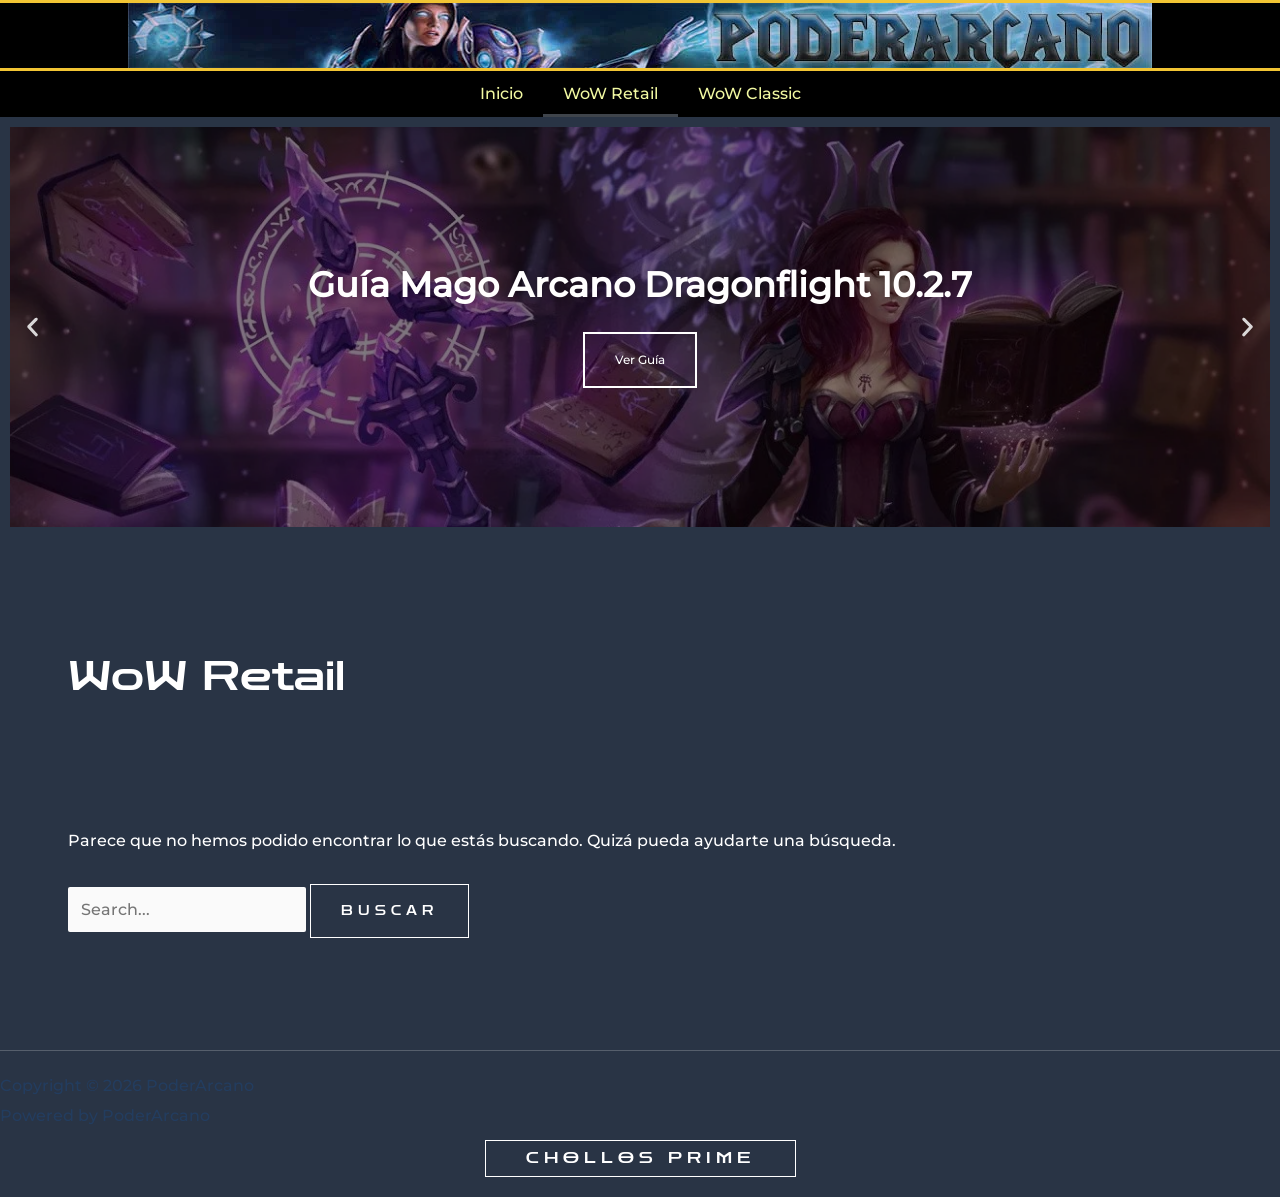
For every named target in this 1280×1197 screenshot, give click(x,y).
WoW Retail (610, 93)
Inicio (501, 93)
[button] (32, 327)
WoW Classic (749, 93)
